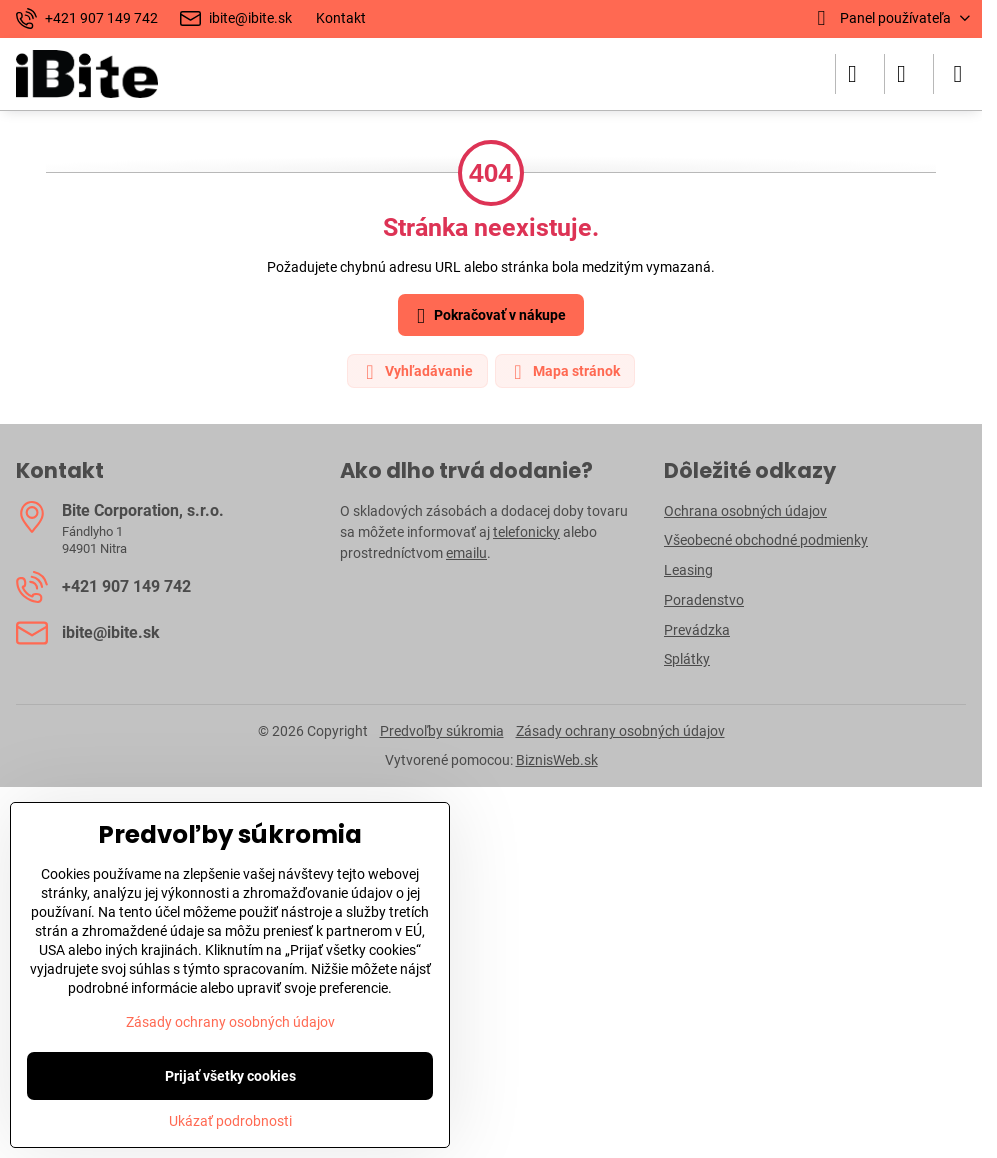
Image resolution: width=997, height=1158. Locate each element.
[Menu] (958, 74)
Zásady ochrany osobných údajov (620, 731)
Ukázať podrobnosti (230, 1121)
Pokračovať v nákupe (488, 316)
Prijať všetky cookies (230, 1076)
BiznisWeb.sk (557, 760)
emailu (466, 553)
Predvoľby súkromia (442, 731)
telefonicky (526, 532)
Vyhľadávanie (416, 372)
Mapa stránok (564, 372)
